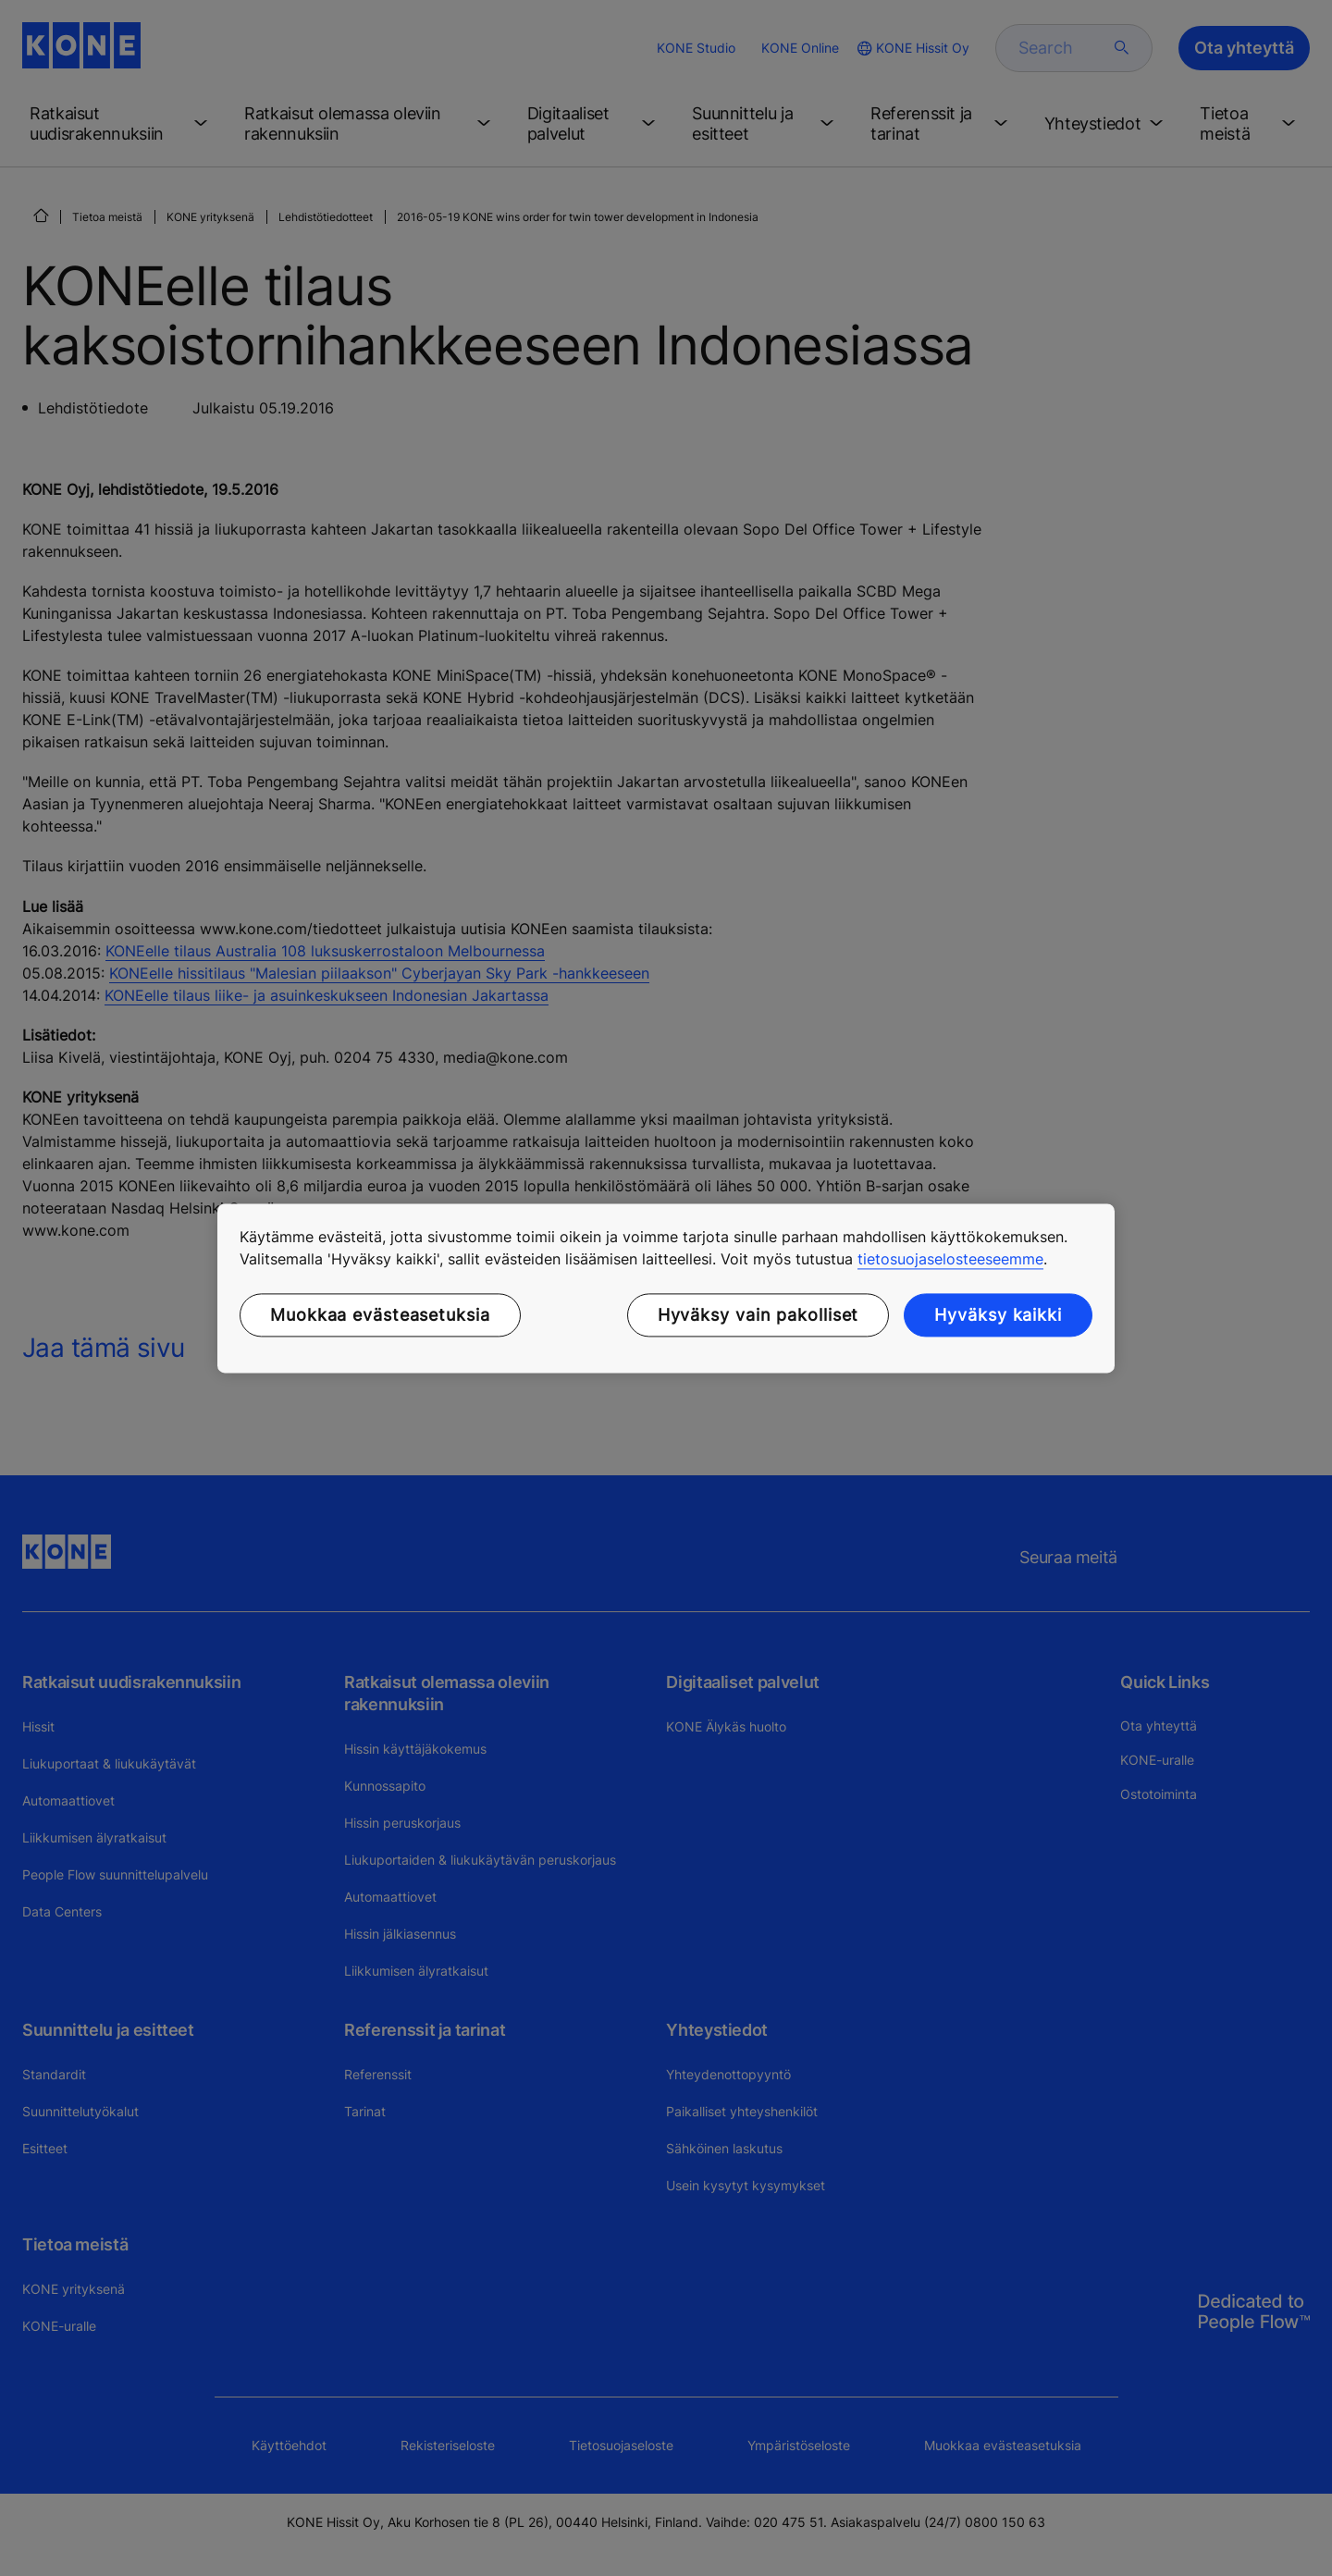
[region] (666, 1288)
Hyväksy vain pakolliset (758, 1315)
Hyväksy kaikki (998, 1315)
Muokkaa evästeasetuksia (380, 1315)
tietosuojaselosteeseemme (950, 1259)
